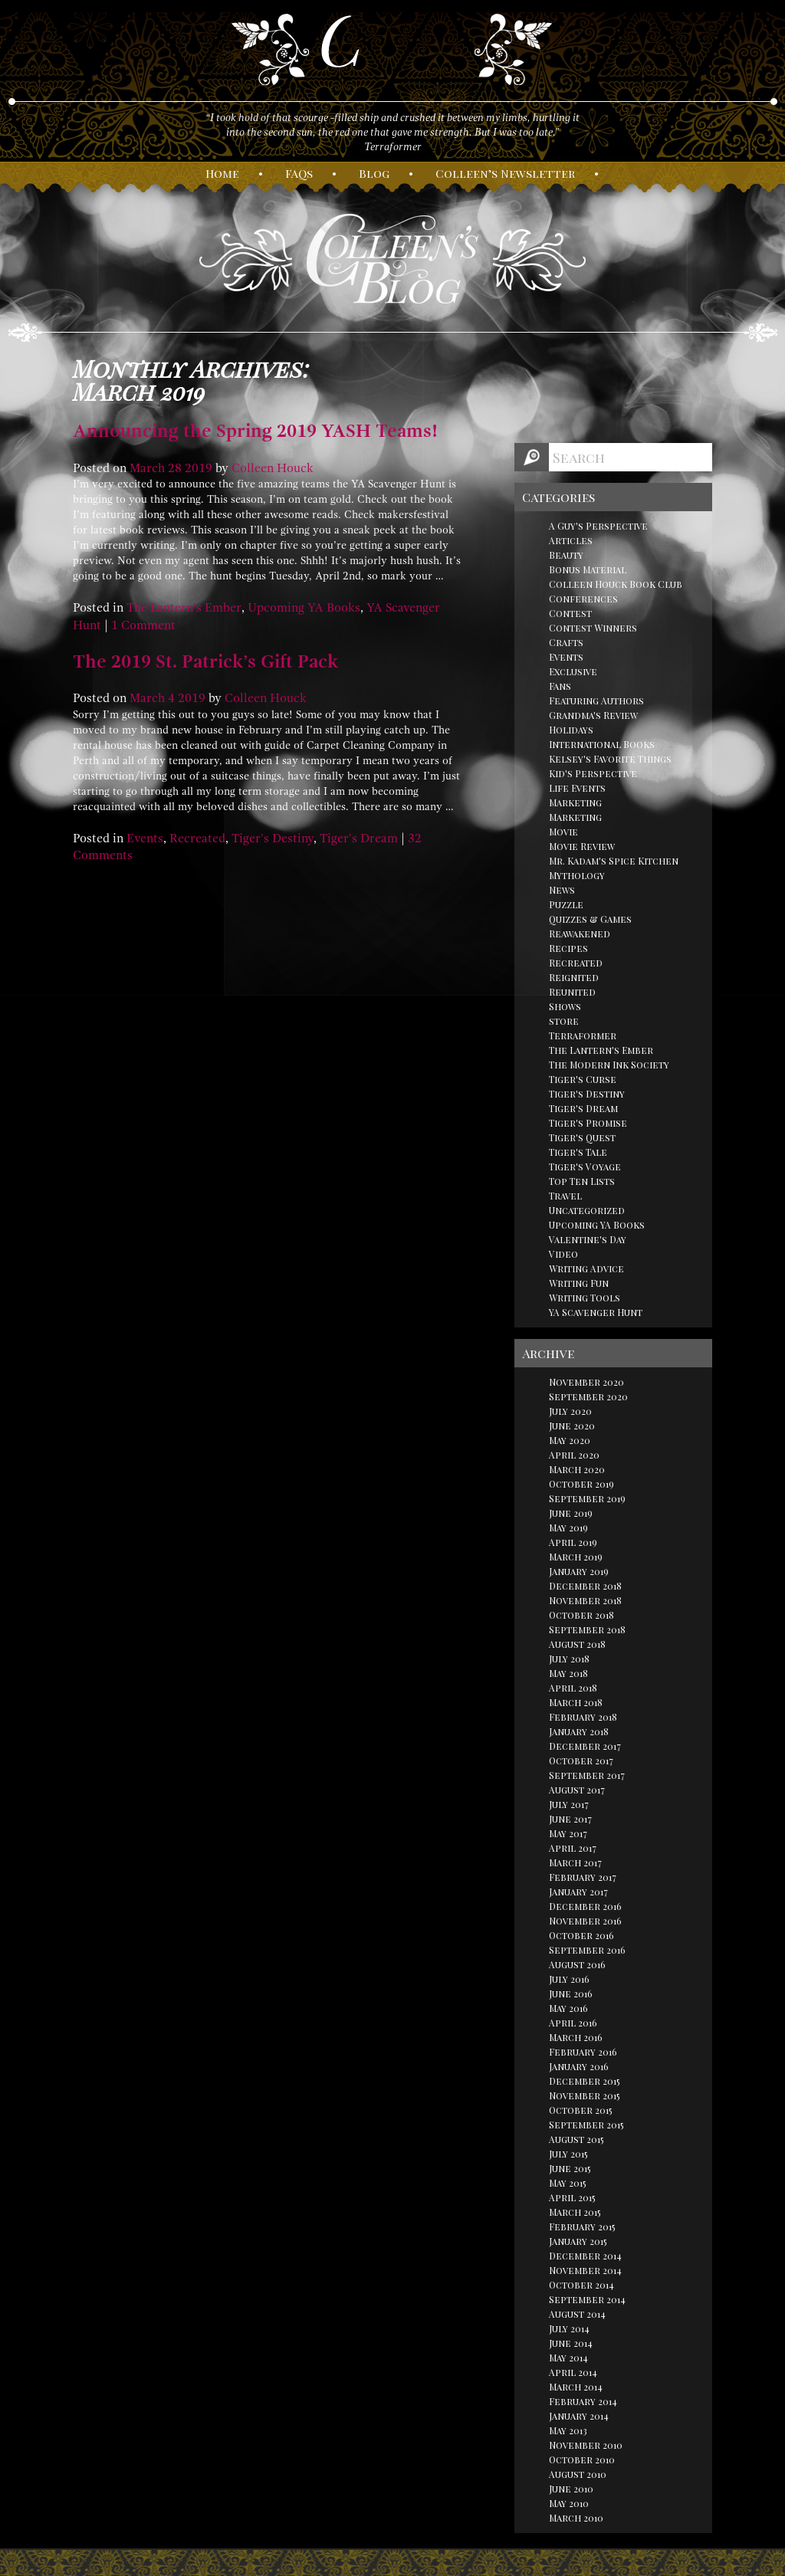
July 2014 (569, 2328)
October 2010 (582, 2459)
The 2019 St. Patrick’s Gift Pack (205, 661)
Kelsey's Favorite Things (610, 759)
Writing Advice (586, 1268)
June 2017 (570, 1819)
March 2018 (576, 1702)
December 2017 (585, 1746)
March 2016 (576, 2037)
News (562, 890)
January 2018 (579, 1731)
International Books (602, 744)
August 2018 (577, 1644)
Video (563, 1254)
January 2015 (578, 2241)
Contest (570, 613)
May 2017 (568, 1833)
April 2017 (572, 1848)
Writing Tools (584, 1297)
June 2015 (570, 2168)
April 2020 (574, 1455)
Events (144, 838)
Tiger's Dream (359, 838)
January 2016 (579, 2066)
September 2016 (587, 1950)
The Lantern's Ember (183, 608)
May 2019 (568, 1527)
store (564, 1021)
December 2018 (585, 1586)
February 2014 (583, 2401)
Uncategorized (587, 1210)
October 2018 (581, 1615)
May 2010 (569, 2503)
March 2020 (577, 1469)
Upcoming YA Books (304, 608)
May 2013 (568, 2430)
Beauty (566, 555)
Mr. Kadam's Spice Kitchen (613, 861)
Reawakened (579, 933)
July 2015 (568, 2154)
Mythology (577, 875)
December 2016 (585, 1906)
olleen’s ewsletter (505, 173)
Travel (565, 1196)
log (374, 173)
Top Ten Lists (582, 1181)
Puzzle (566, 904)
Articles (571, 540)
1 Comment (143, 625)
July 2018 (569, 1658)
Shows (565, 1006)
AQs (299, 173)
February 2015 (582, 2226)
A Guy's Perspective (598, 526)
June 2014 (571, 2343)
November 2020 (586, 1382)
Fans (560, 686)
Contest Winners (593, 628)
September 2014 (587, 2299)
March (147, 468)
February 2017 (582, 1877)
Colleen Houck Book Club (615, 584)
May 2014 (568, 2357)
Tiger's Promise (588, 1123)
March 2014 (576, 2387)
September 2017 (587, 1775)
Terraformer (582, 1035)
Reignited (574, 977)
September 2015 (586, 2124)
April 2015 (572, 2197)
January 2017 (578, 1891)
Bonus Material (587, 569)
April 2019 (573, 1542)
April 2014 (573, 2372)
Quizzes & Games (590, 919)
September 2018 (587, 1629)
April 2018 (573, 1688)
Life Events (577, 788)
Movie (563, 831)
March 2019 (576, 1557)
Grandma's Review (593, 715)
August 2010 (577, 2474)
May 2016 (568, 2008)
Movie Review (582, 846)
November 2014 (585, 2270)
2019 (198, 468)
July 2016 (569, 1979)
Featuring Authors (596, 700)
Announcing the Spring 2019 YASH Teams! (255, 430)
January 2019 (579, 1571)
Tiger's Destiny (273, 838)
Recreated (197, 838)
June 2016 (571, 1993)
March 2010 (576, 2518)
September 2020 (588, 1396)
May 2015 (567, 2183)
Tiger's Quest (582, 1137)
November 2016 (585, 1921)
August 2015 (576, 2139)
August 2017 (577, 1790)
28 (175, 468)
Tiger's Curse (582, 1079)
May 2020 (569, 1440)
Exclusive (573, 671)
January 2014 (579, 2416)
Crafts (566, 642)
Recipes (568, 948)
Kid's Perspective (593, 773)
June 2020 (572, 1425)
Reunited (572, 992)
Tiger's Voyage (585, 1166)
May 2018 (568, 1673)
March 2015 (575, 2212)
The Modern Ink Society (609, 1064)
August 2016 (577, 1964)
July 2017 (569, 1804)
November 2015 (584, 2095)
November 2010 (585, 2445)
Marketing (575, 802)
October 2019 (581, 1484)
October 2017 (581, 1760)
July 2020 (570, 1411)
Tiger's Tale (578, 1152)
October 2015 (581, 2110)
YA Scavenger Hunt (595, 1312)
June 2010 (571, 2488)
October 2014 (581, 2285)
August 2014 (577, 2314)
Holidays (571, 730)
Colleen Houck (273, 468)
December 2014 (585, 2255)
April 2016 (573, 2022)
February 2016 (583, 2052)
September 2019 (587, 1498)
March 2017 (575, 1862)
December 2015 (584, 2081)
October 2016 (581, 1935)
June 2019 (571, 1513)
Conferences (583, 598)
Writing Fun (579, 1283)
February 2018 (583, 1717)
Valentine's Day (587, 1239)
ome (222, 173)
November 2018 (585, 1600)
